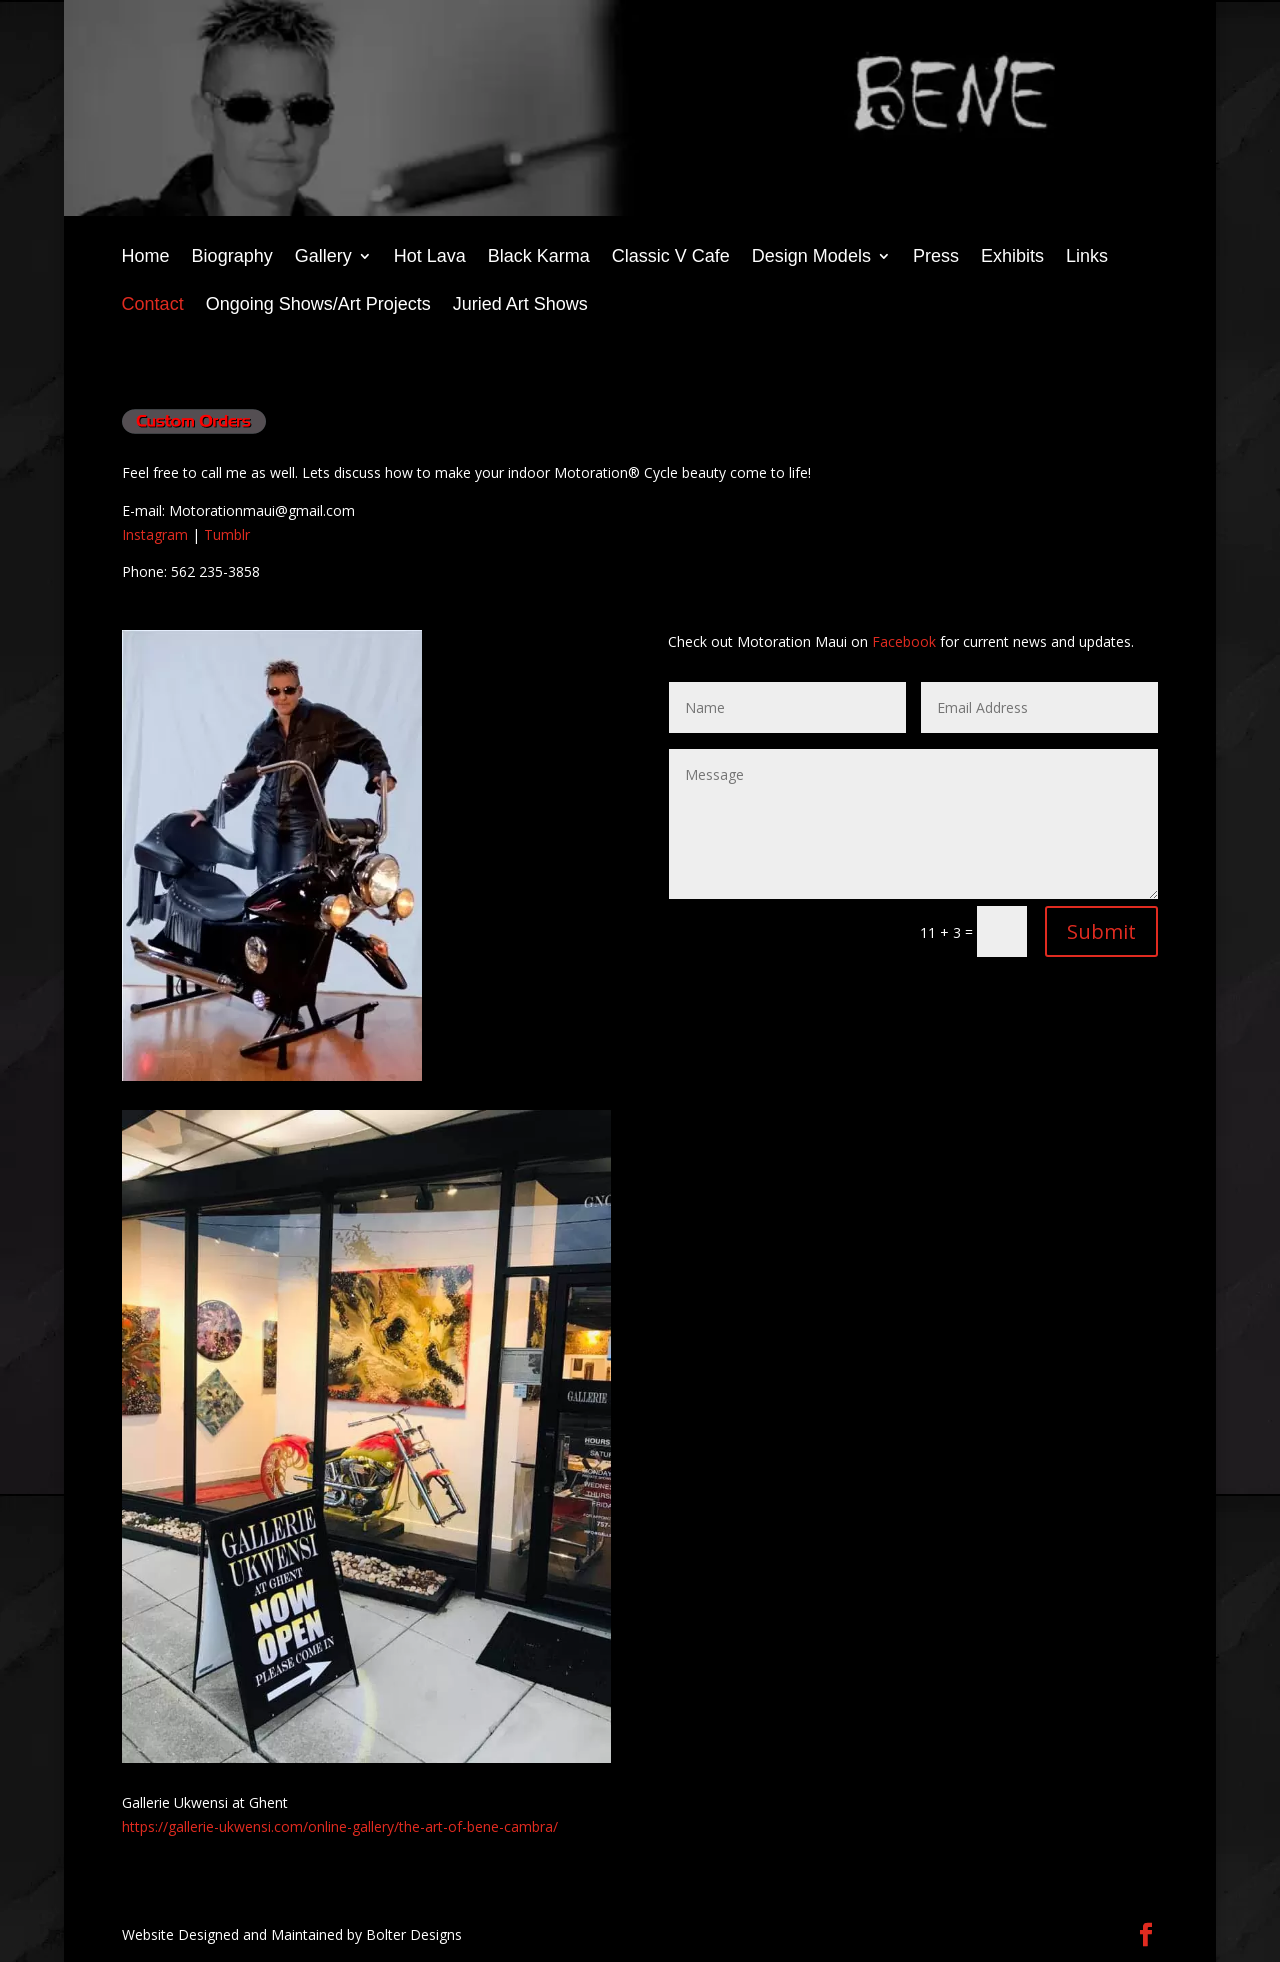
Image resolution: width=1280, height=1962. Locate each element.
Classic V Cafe (671, 257)
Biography (232, 257)
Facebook (904, 641)
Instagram (155, 534)
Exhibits (1012, 257)
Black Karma (539, 257)
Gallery (323, 257)
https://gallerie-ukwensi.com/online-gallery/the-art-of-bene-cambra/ (340, 1826)
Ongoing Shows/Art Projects (318, 305)
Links (1087, 257)
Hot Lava (430, 257)
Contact (153, 305)
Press (936, 257)
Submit (1101, 931)
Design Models (811, 257)
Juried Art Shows (520, 305)
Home (146, 257)
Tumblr (227, 534)
